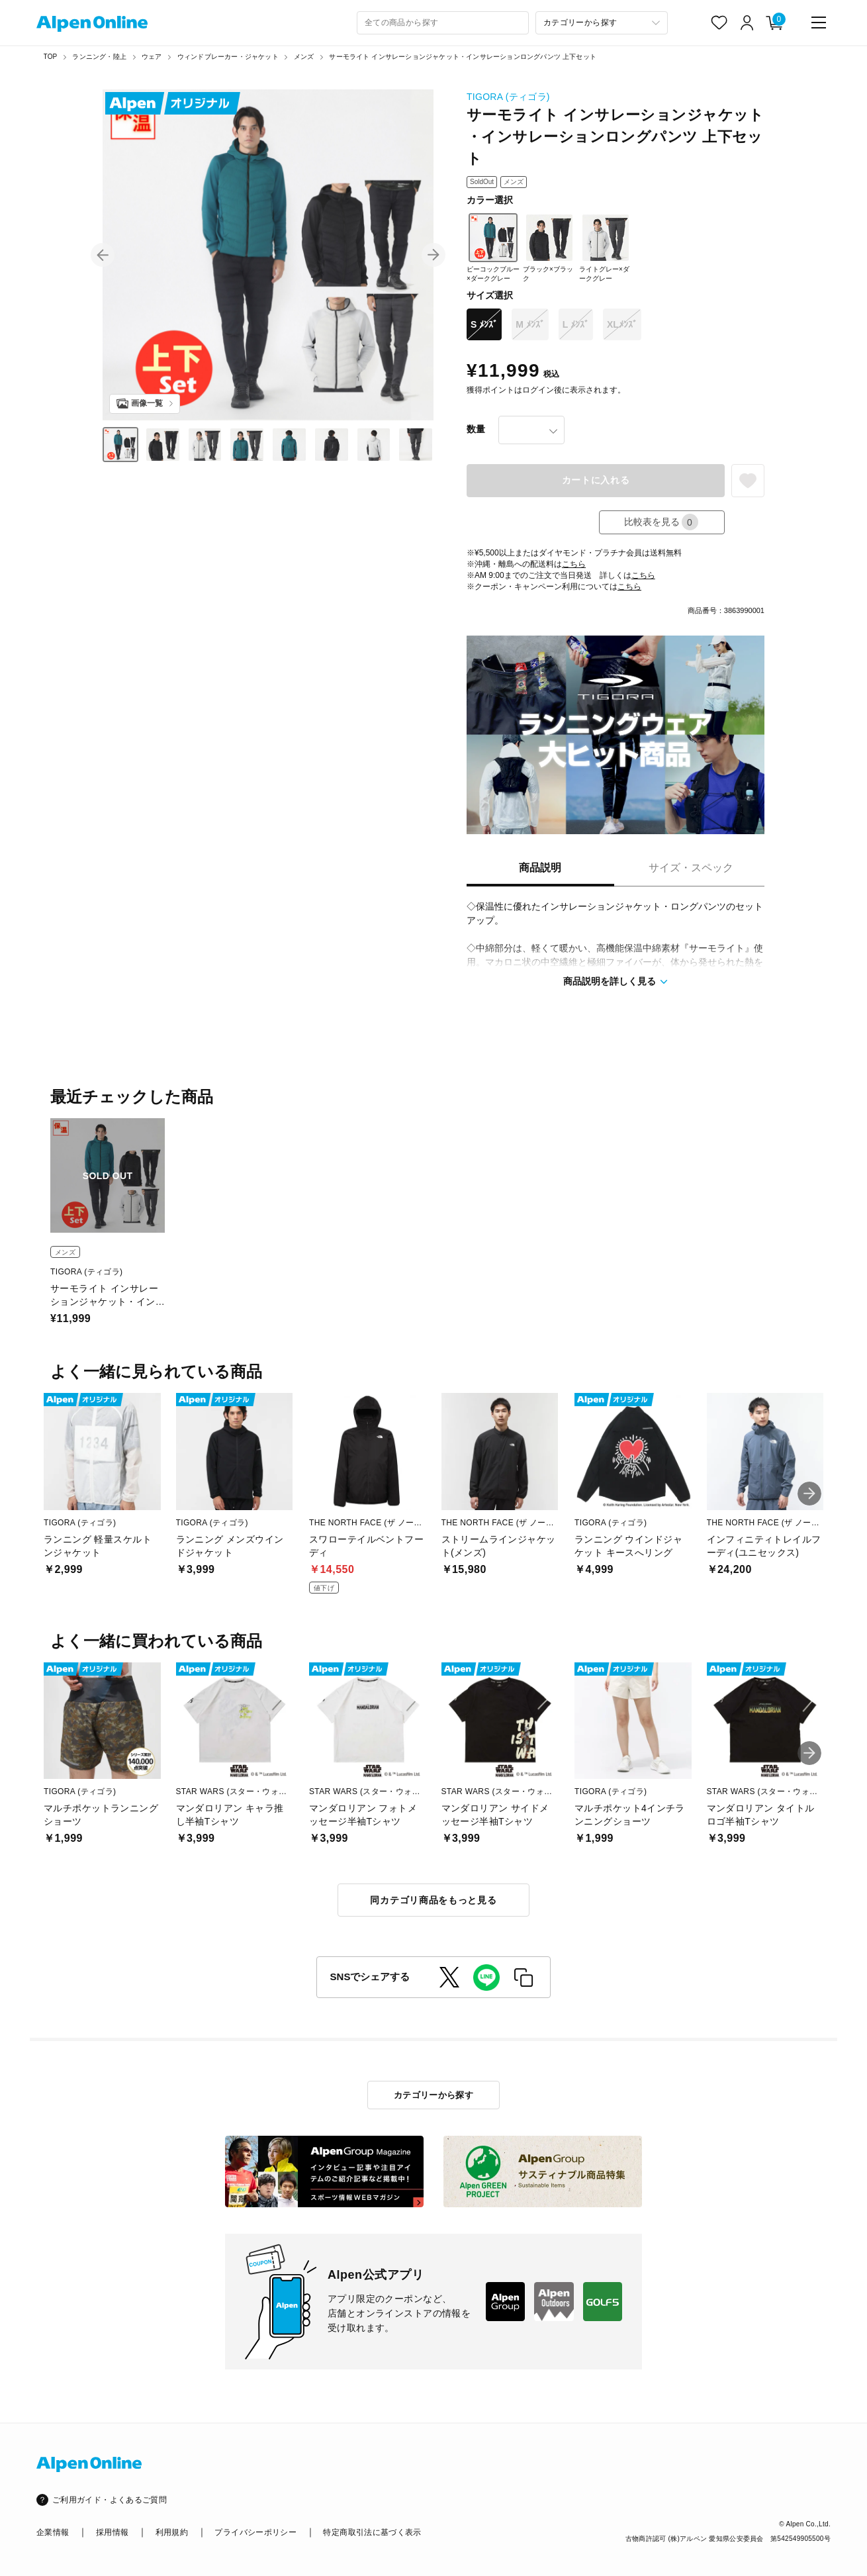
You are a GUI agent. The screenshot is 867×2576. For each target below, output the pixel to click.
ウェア (152, 56)
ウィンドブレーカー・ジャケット (228, 56)
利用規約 (172, 2532)
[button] (102, 255)
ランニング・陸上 (99, 56)
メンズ (304, 56)
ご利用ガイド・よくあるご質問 (109, 2499)
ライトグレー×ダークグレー (604, 247)
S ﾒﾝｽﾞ (484, 324)
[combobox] (443, 22)
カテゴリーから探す (434, 2095)
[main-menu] (819, 22)
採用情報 (112, 2532)
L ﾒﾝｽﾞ (576, 324)
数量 (476, 429)
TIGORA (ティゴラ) (508, 96)
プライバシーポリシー (255, 2532)
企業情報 (52, 2532)
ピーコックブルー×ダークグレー (493, 247)
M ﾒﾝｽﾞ (530, 324)
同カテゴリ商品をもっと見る (433, 1900)
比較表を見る (661, 522)
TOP (51, 56)
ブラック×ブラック (548, 247)
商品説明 (540, 867)
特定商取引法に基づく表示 (372, 2532)
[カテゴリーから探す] (601, 22)
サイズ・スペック (691, 867)
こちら (574, 564)
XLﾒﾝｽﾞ (622, 324)
